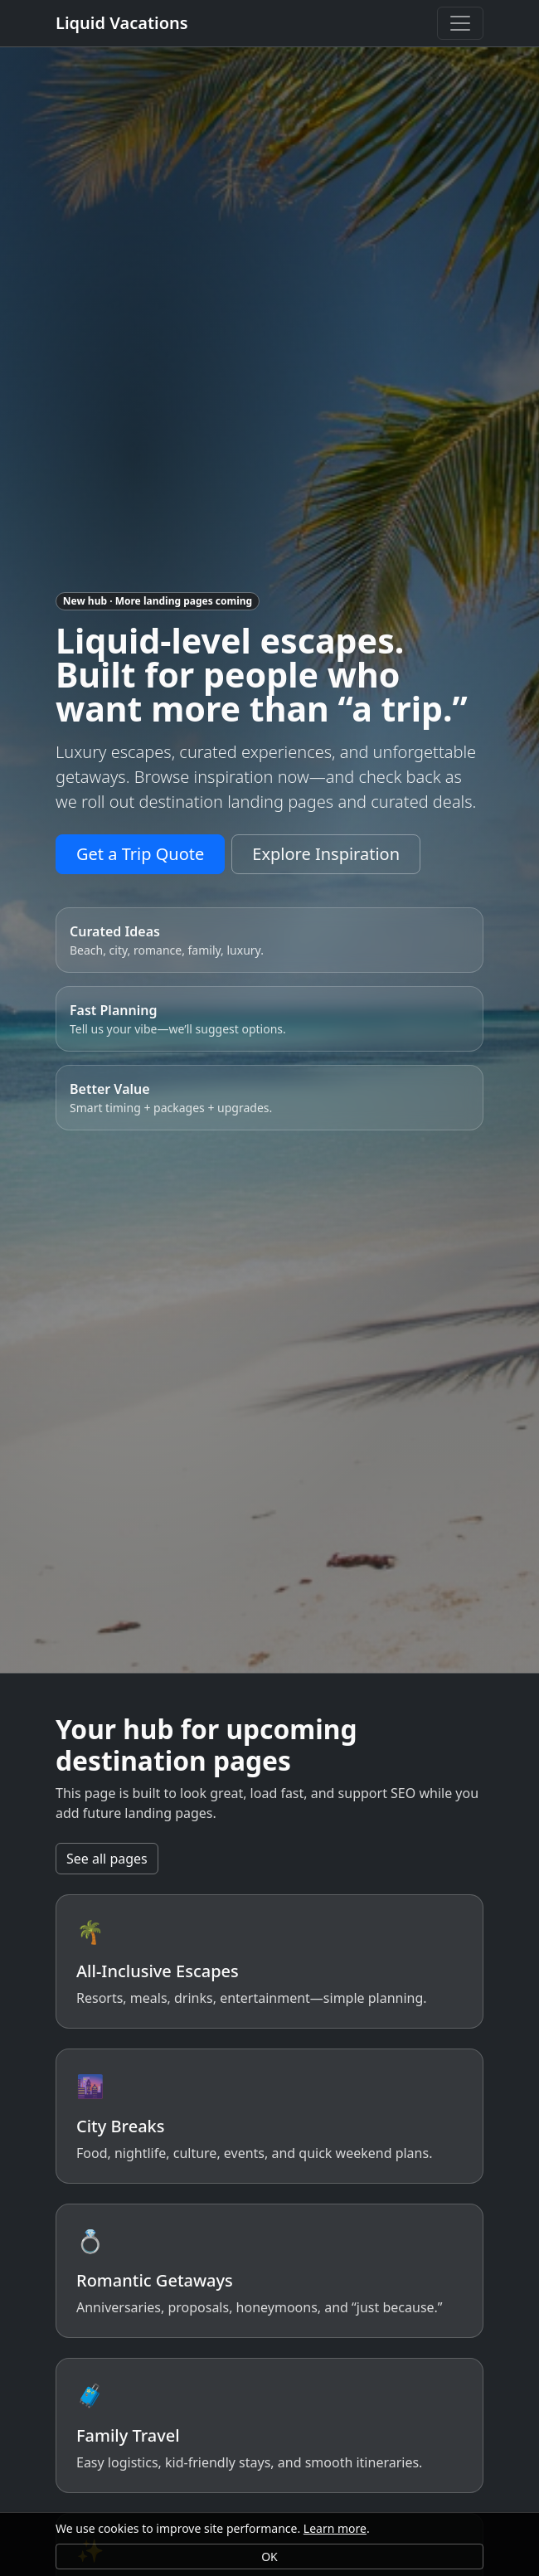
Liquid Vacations (122, 23)
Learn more (335, 2528)
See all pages (107, 1858)
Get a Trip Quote (140, 854)
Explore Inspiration (326, 854)
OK (269, 2556)
